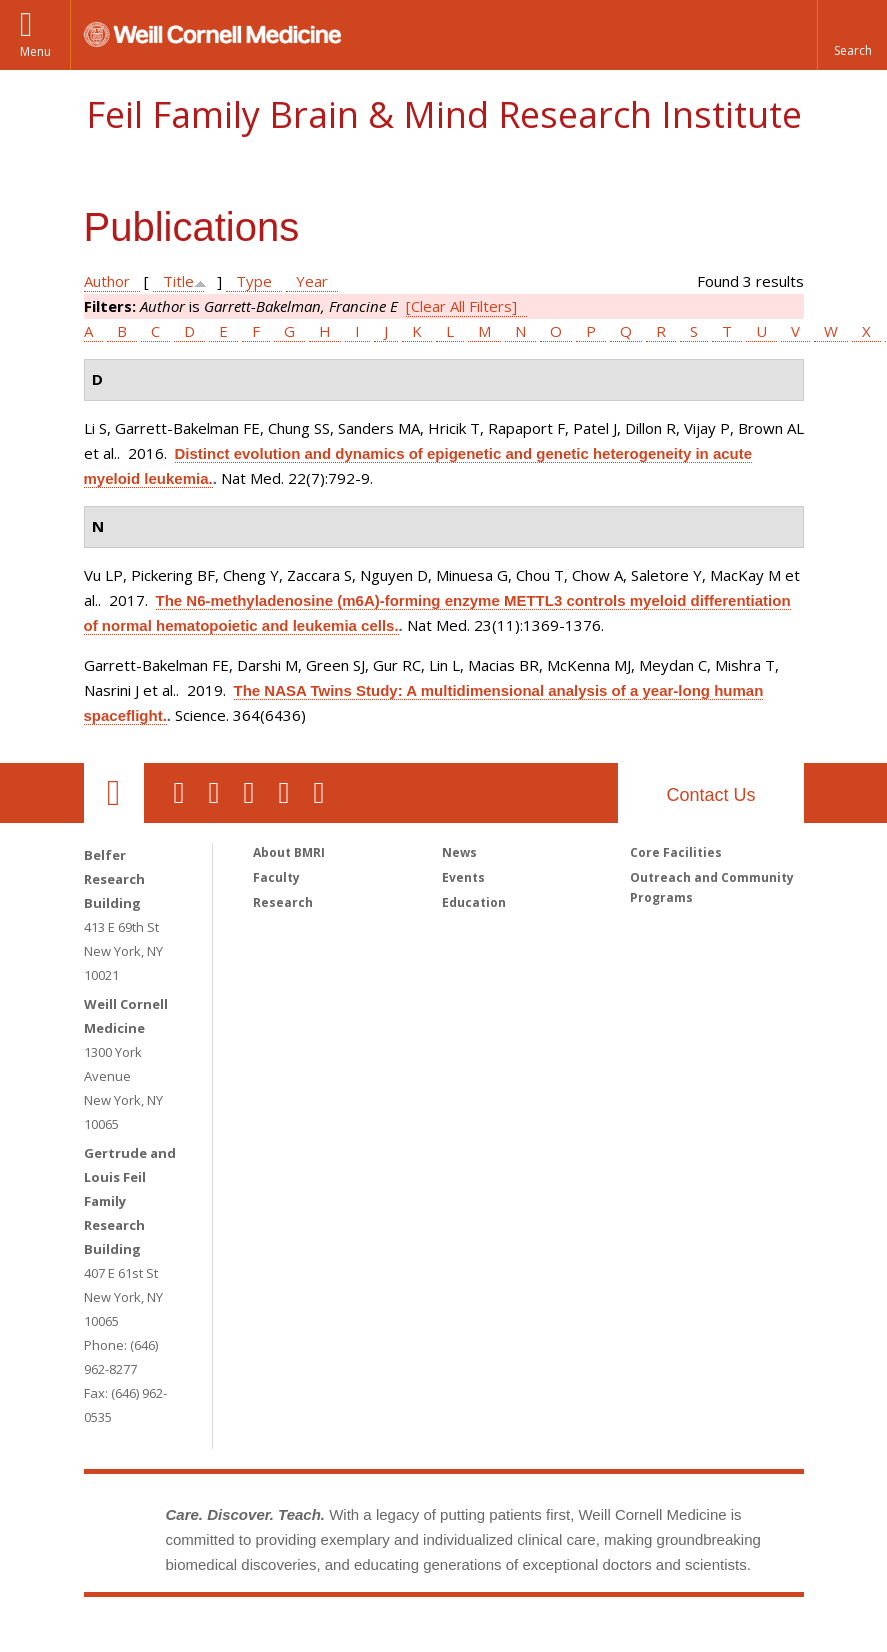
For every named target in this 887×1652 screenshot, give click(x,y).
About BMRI (289, 852)
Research (283, 902)
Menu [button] (35, 51)
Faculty (276, 877)
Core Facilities (676, 852)
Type (254, 281)
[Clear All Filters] (461, 306)
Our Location (114, 793)
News (459, 852)
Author (107, 281)
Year (312, 281)
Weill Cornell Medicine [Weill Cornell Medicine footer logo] (297, 1637)
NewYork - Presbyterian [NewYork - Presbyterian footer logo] (610, 1637)
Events (463, 877)
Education (474, 902)
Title (178, 281)
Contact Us (710, 795)
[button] (852, 35)
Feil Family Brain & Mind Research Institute (444, 114)
